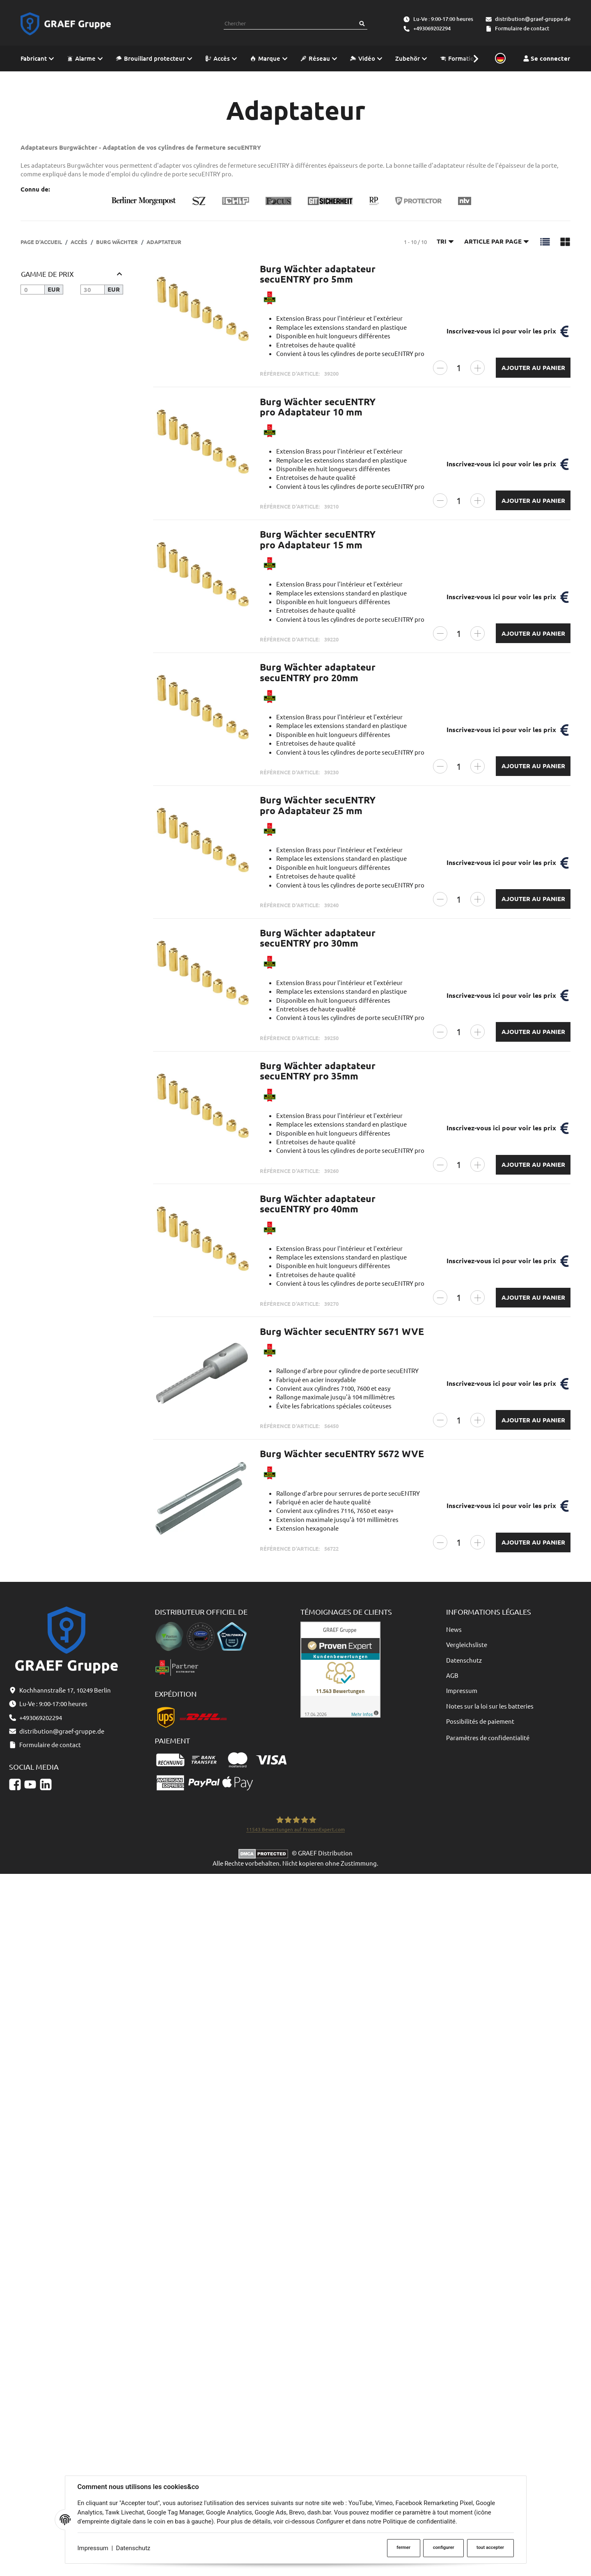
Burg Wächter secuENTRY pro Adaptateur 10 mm (318, 407)
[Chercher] (362, 23)
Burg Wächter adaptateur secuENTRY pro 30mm (318, 938)
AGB (452, 1675)
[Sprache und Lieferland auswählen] (499, 58)
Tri (445, 241)
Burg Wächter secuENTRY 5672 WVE (342, 1454)
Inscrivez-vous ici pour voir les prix (501, 330)
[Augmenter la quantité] (477, 368)
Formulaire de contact (522, 28)
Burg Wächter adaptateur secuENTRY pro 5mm (318, 274)
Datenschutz (133, 2548)
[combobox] (290, 23)
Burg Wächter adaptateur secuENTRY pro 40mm (318, 1204)
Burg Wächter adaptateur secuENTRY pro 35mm (318, 1071)
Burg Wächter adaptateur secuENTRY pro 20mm (318, 672)
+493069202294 (432, 28)
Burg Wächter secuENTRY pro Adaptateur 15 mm (318, 539)
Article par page (496, 241)
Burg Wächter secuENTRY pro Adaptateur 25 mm (318, 805)
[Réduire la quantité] (440, 368)
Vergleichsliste (466, 1644)
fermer (403, 2547)
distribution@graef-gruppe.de (532, 19)
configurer (443, 2547)
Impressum (93, 2548)
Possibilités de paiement (480, 1721)
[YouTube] (30, 1784)
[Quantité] (459, 367)
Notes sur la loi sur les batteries (490, 1706)
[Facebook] (15, 1784)
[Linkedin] (46, 1784)
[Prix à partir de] (33, 289)
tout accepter (490, 2547)
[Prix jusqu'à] (92, 289)
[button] (471, 58)
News (454, 1629)
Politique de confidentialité (419, 2521)
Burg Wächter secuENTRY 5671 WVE (342, 1331)
